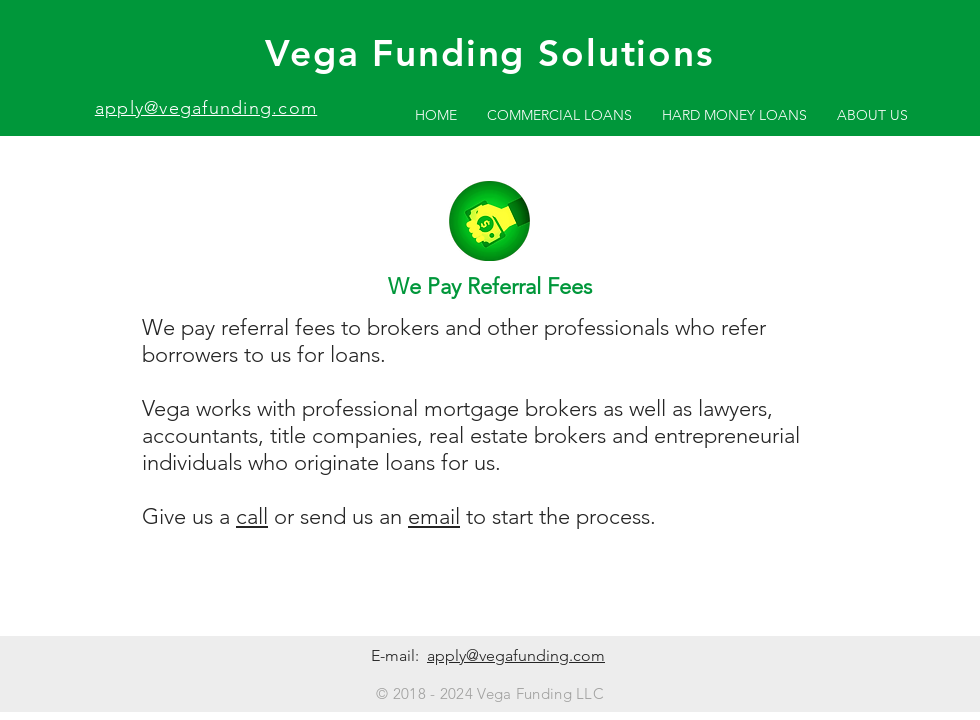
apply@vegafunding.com (206, 108)
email (434, 516)
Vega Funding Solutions (489, 52)
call (252, 516)
